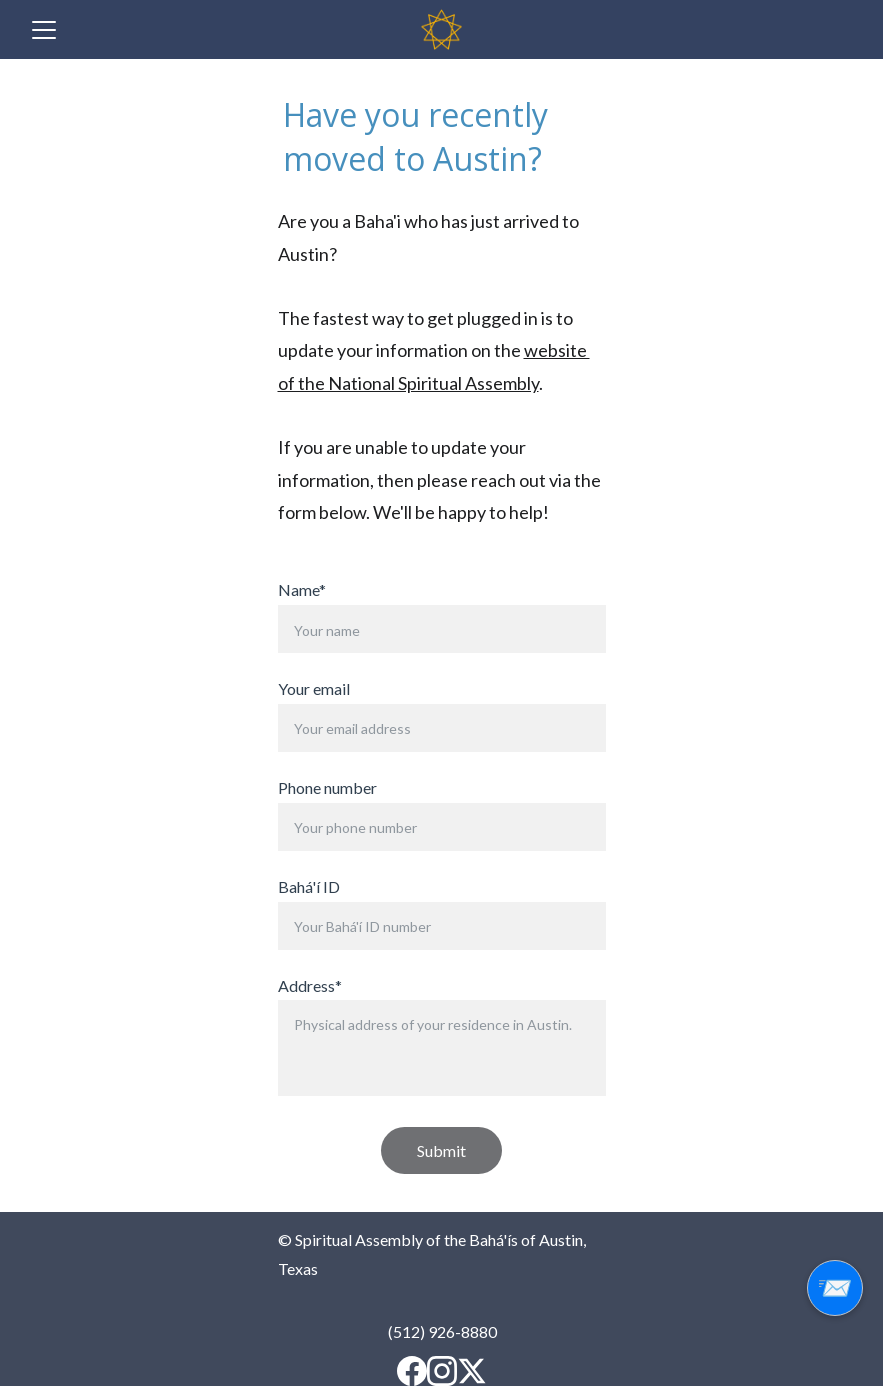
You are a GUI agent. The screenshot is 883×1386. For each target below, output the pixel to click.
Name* (302, 589)
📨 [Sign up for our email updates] (835, 1288)
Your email (314, 688)
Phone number (327, 787)
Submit (441, 1150)
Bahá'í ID (309, 886)
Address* (310, 985)
